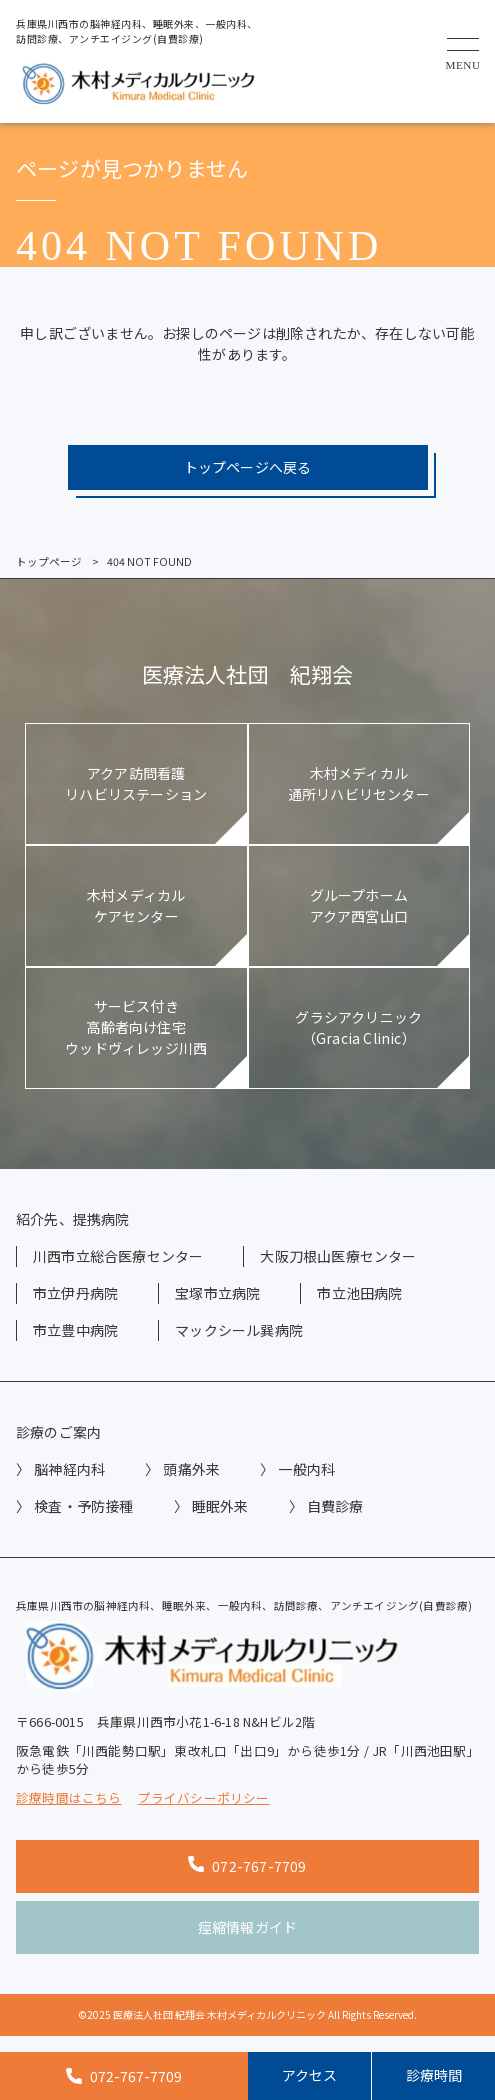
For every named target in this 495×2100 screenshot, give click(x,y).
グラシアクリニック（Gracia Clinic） (358, 1027)
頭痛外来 (191, 1469)
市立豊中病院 (75, 1330)
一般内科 (306, 1469)
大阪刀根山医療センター (338, 1256)
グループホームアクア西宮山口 (359, 905)
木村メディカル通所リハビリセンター (359, 783)
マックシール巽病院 (239, 1330)
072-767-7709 (247, 1866)
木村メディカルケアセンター (136, 905)
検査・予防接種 (83, 1506)
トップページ (49, 561)
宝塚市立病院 (217, 1293)
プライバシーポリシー (204, 1798)
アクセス (309, 2075)
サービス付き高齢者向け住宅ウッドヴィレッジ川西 (136, 1027)
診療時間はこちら (69, 1798)
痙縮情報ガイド (247, 1927)
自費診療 (335, 1506)
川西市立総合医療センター (118, 1256)
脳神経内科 (69, 1469)
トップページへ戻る (248, 467)
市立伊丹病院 (75, 1293)
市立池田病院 (359, 1293)
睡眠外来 (220, 1506)
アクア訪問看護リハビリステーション (136, 783)
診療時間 (434, 2075)
